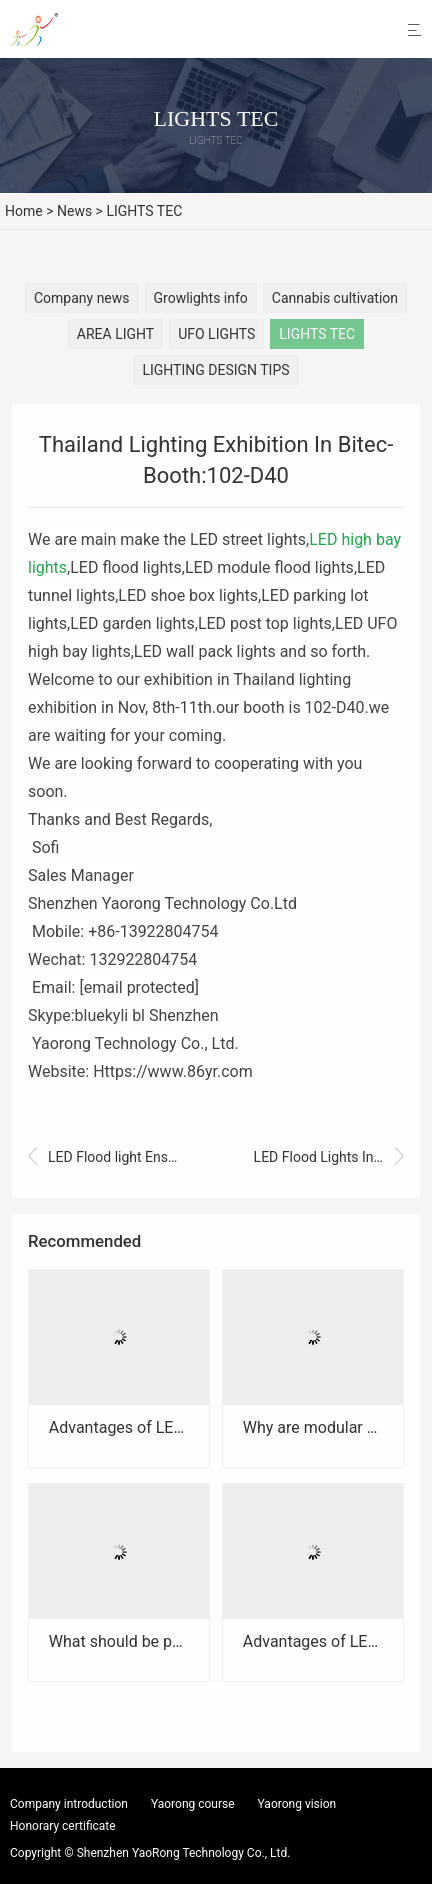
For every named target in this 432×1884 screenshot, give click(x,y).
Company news (82, 298)
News (74, 211)
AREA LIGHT (115, 334)
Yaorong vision (297, 1804)
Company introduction (69, 1804)
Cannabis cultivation (335, 298)
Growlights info (201, 298)
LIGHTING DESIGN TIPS (215, 370)
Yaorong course (193, 1804)
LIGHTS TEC (144, 211)
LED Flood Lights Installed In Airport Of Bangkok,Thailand (329, 1157)
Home (24, 211)
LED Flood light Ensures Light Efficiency (103, 1157)
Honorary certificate (63, 1826)
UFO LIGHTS (216, 334)
